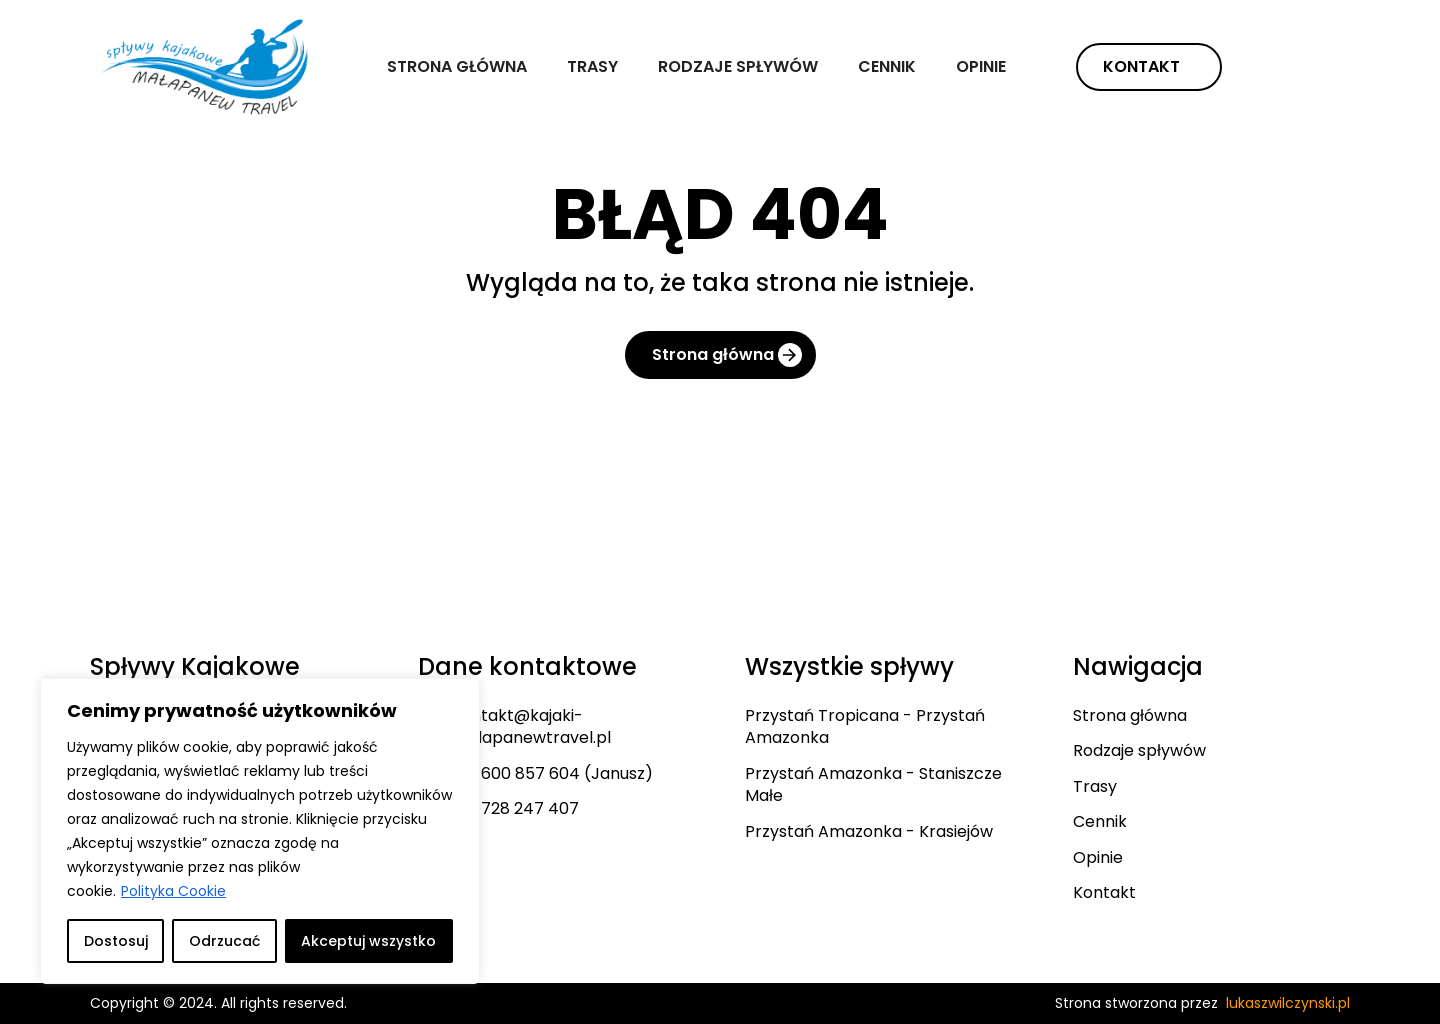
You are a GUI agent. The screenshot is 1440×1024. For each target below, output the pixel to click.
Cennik (887, 66)
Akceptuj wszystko (368, 941)
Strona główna (457, 66)
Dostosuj (116, 941)
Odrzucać (224, 941)
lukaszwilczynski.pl (1288, 1003)
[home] (208, 67)
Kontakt (1141, 66)
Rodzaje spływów (738, 66)
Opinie (981, 66)
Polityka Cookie (173, 891)
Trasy (592, 66)
